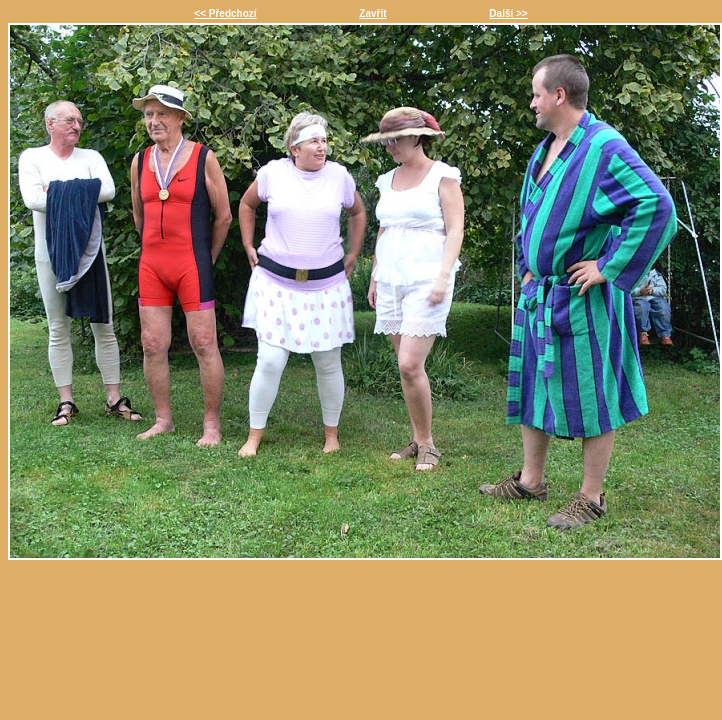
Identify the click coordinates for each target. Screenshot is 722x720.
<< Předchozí (225, 13)
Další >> (508, 13)
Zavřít (372, 13)
